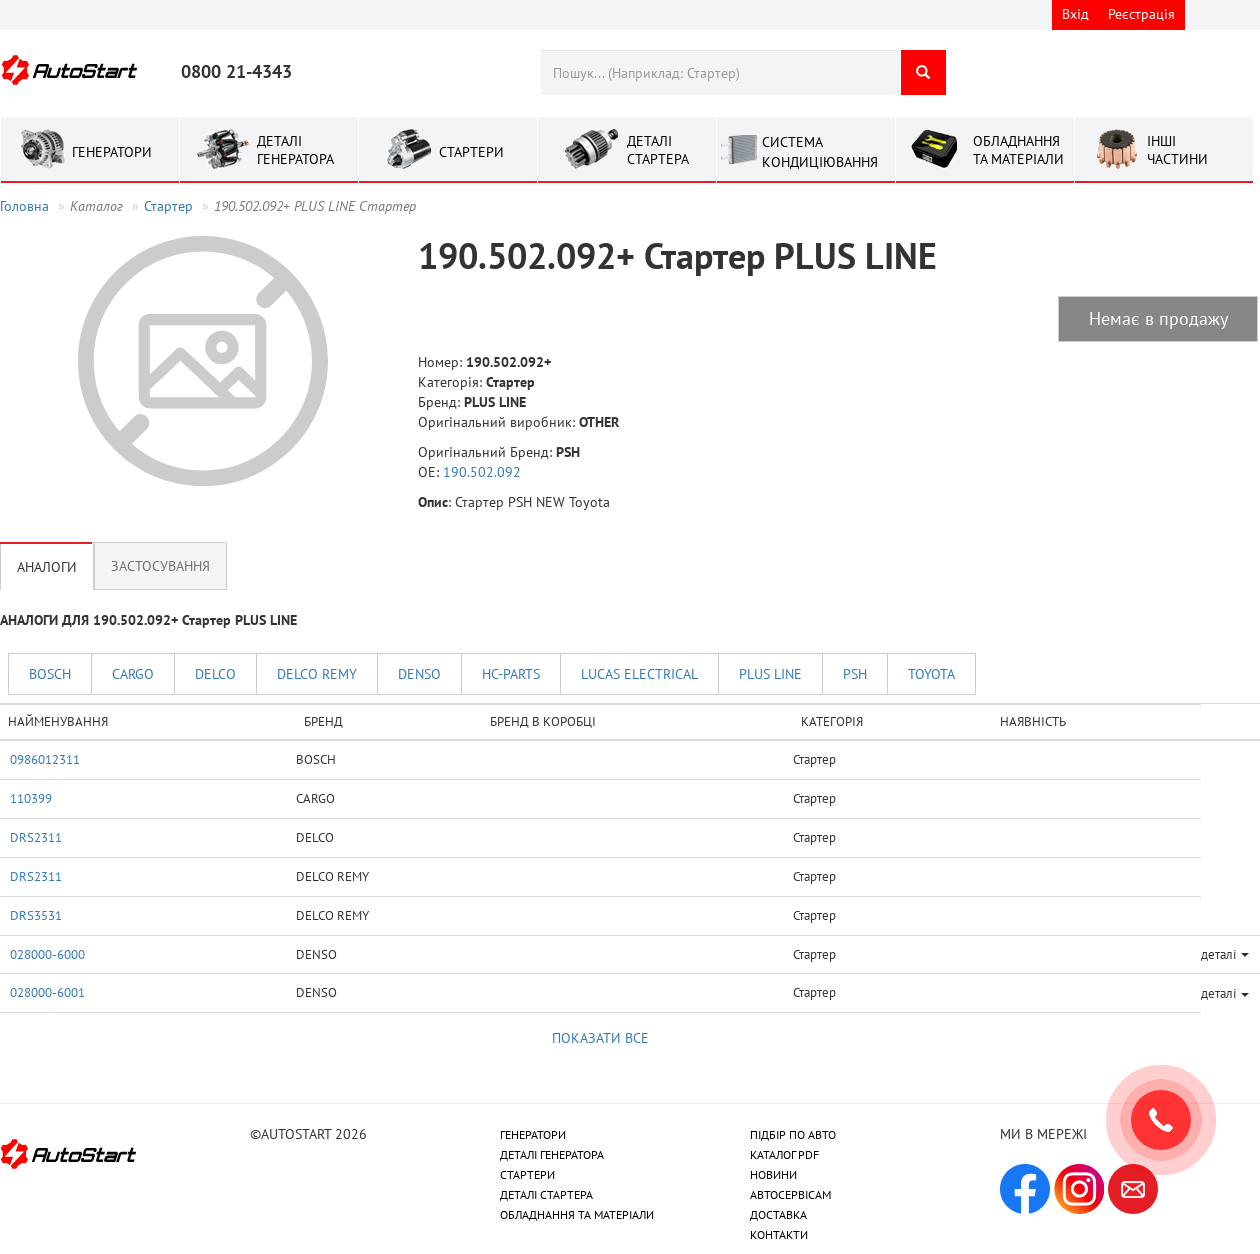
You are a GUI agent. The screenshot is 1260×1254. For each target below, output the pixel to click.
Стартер (168, 206)
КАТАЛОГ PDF (784, 1154)
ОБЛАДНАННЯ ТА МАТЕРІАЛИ (577, 1214)
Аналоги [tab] (47, 566)
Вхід (1075, 14)
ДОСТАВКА (778, 1214)
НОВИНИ (773, 1174)
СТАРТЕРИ (527, 1174)
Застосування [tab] (160, 566)
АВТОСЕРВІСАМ (790, 1194)
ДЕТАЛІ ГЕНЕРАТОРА (552, 1154)
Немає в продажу (1158, 318)
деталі (1225, 954)
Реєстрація (1141, 14)
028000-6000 (47, 954)
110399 (31, 798)
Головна (24, 206)
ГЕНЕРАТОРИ (533, 1134)
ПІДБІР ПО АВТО (793, 1134)
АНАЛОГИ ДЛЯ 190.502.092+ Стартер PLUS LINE (148, 620)
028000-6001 (47, 992)
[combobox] (720, 72)
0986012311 (45, 759)
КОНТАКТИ (779, 1234)
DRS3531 (36, 915)
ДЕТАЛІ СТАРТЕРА (546, 1194)
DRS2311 (36, 837)
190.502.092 (482, 472)
